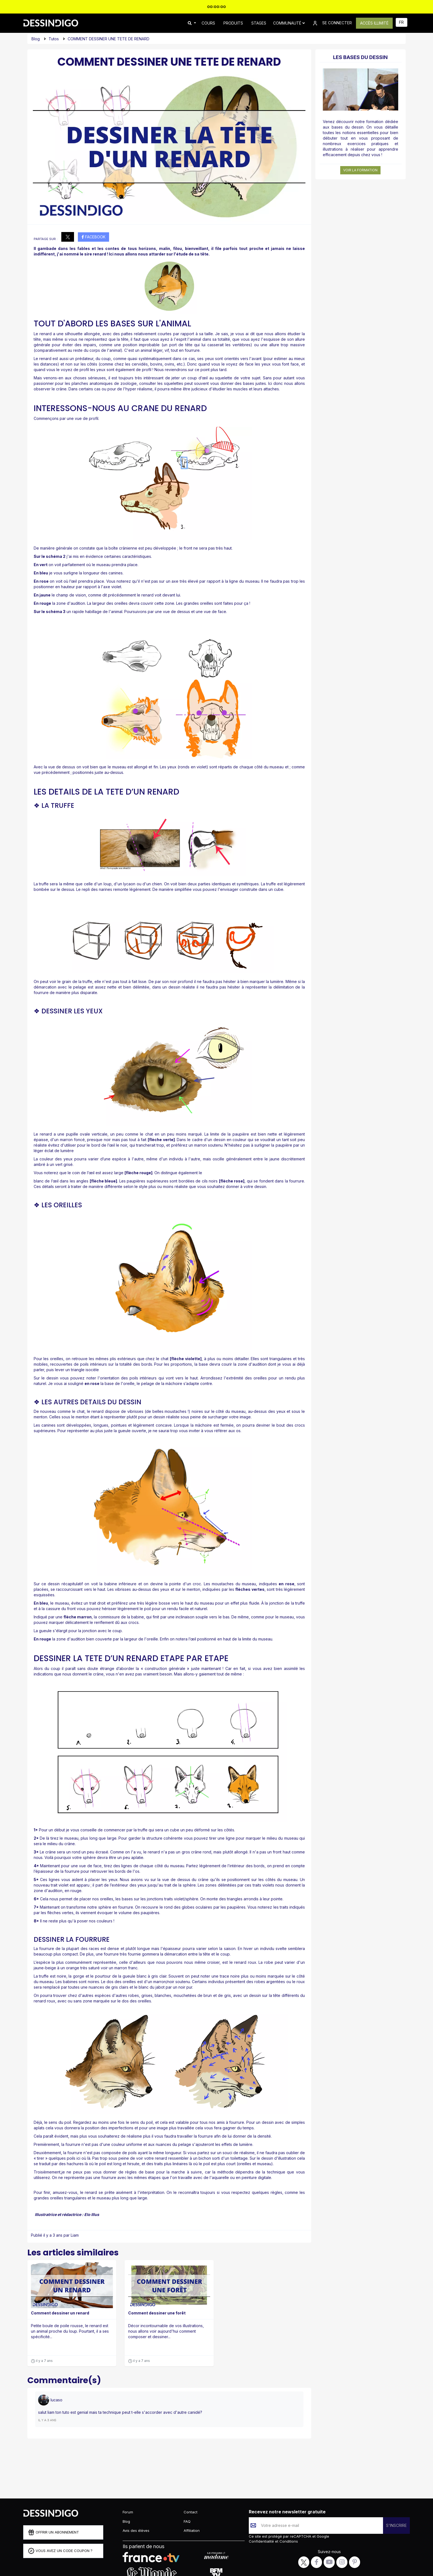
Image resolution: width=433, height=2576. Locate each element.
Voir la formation (360, 170)
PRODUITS (233, 23)
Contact (190, 2512)
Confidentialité (262, 2541)
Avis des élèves (136, 2530)
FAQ (187, 2521)
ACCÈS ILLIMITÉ (374, 23)
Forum (128, 2512)
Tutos (54, 38)
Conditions (288, 2541)
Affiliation (192, 2530)
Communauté (289, 23)
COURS (208, 23)
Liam (75, 2235)
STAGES (258, 23)
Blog (35, 38)
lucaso (56, 2399)
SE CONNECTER (332, 23)
